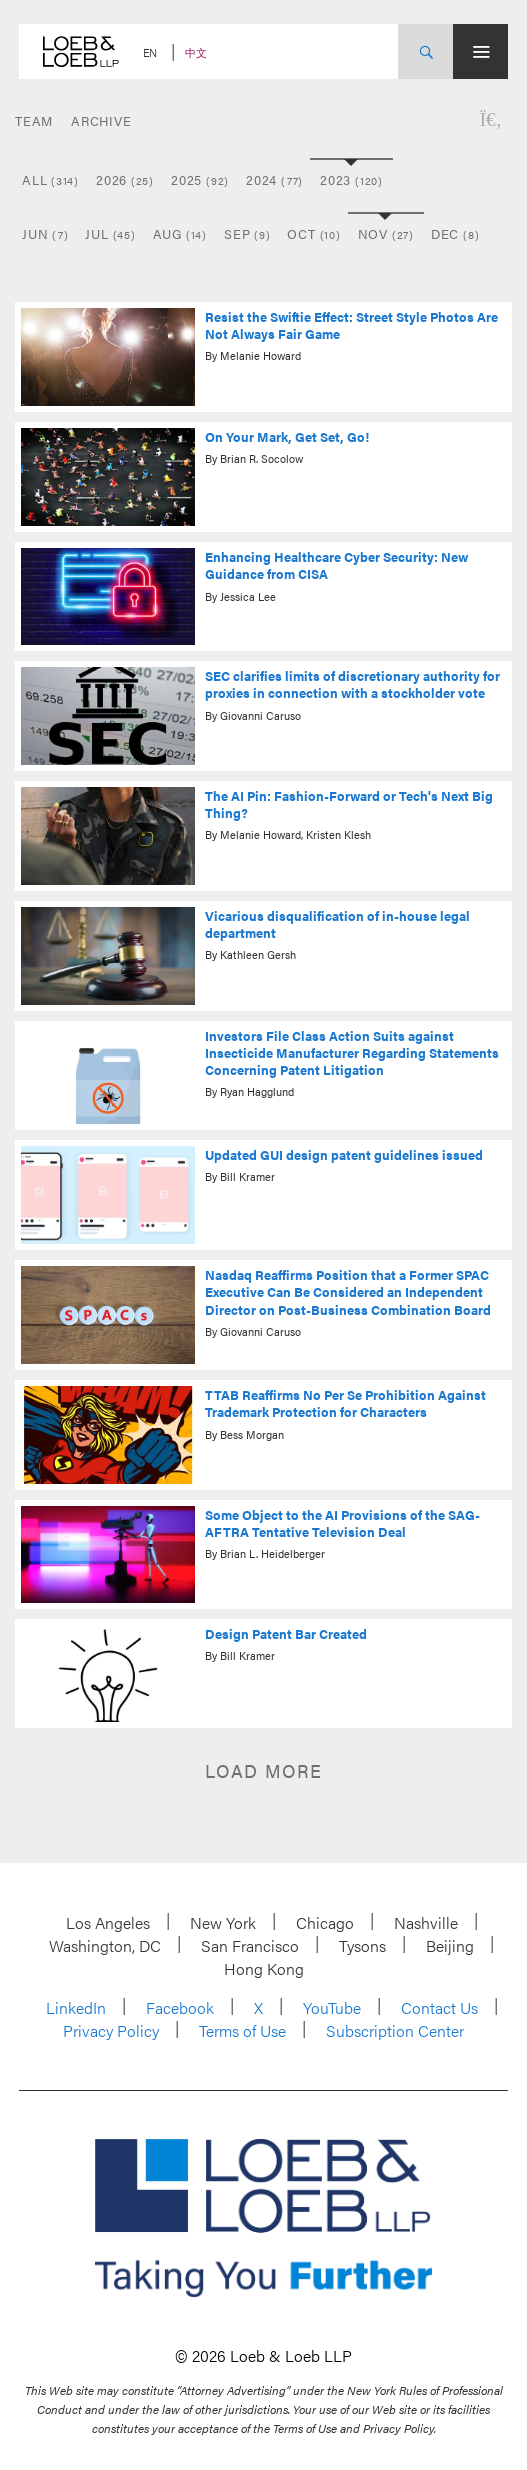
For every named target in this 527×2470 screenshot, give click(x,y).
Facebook (180, 2007)
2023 (351, 179)
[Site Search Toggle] (425, 51)
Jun (45, 233)
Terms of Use (242, 2030)
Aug (180, 233)
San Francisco (250, 1945)
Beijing (450, 1945)
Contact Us (439, 2007)
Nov (386, 233)
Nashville (426, 1922)
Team (34, 120)
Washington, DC (105, 1945)
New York (223, 1922)
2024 (274, 179)
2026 (125, 179)
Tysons (362, 1945)
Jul (110, 233)
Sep (247, 233)
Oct (313, 233)
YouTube (332, 2007)
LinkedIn (76, 2007)
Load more (263, 1770)
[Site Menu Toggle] (480, 51)
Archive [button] (101, 120)
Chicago (325, 1922)
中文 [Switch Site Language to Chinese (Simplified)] (196, 52)
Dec (455, 233)
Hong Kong (264, 1968)
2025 (200, 179)
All (50, 179)
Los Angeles (108, 1922)
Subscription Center (395, 2030)
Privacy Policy (111, 2030)
